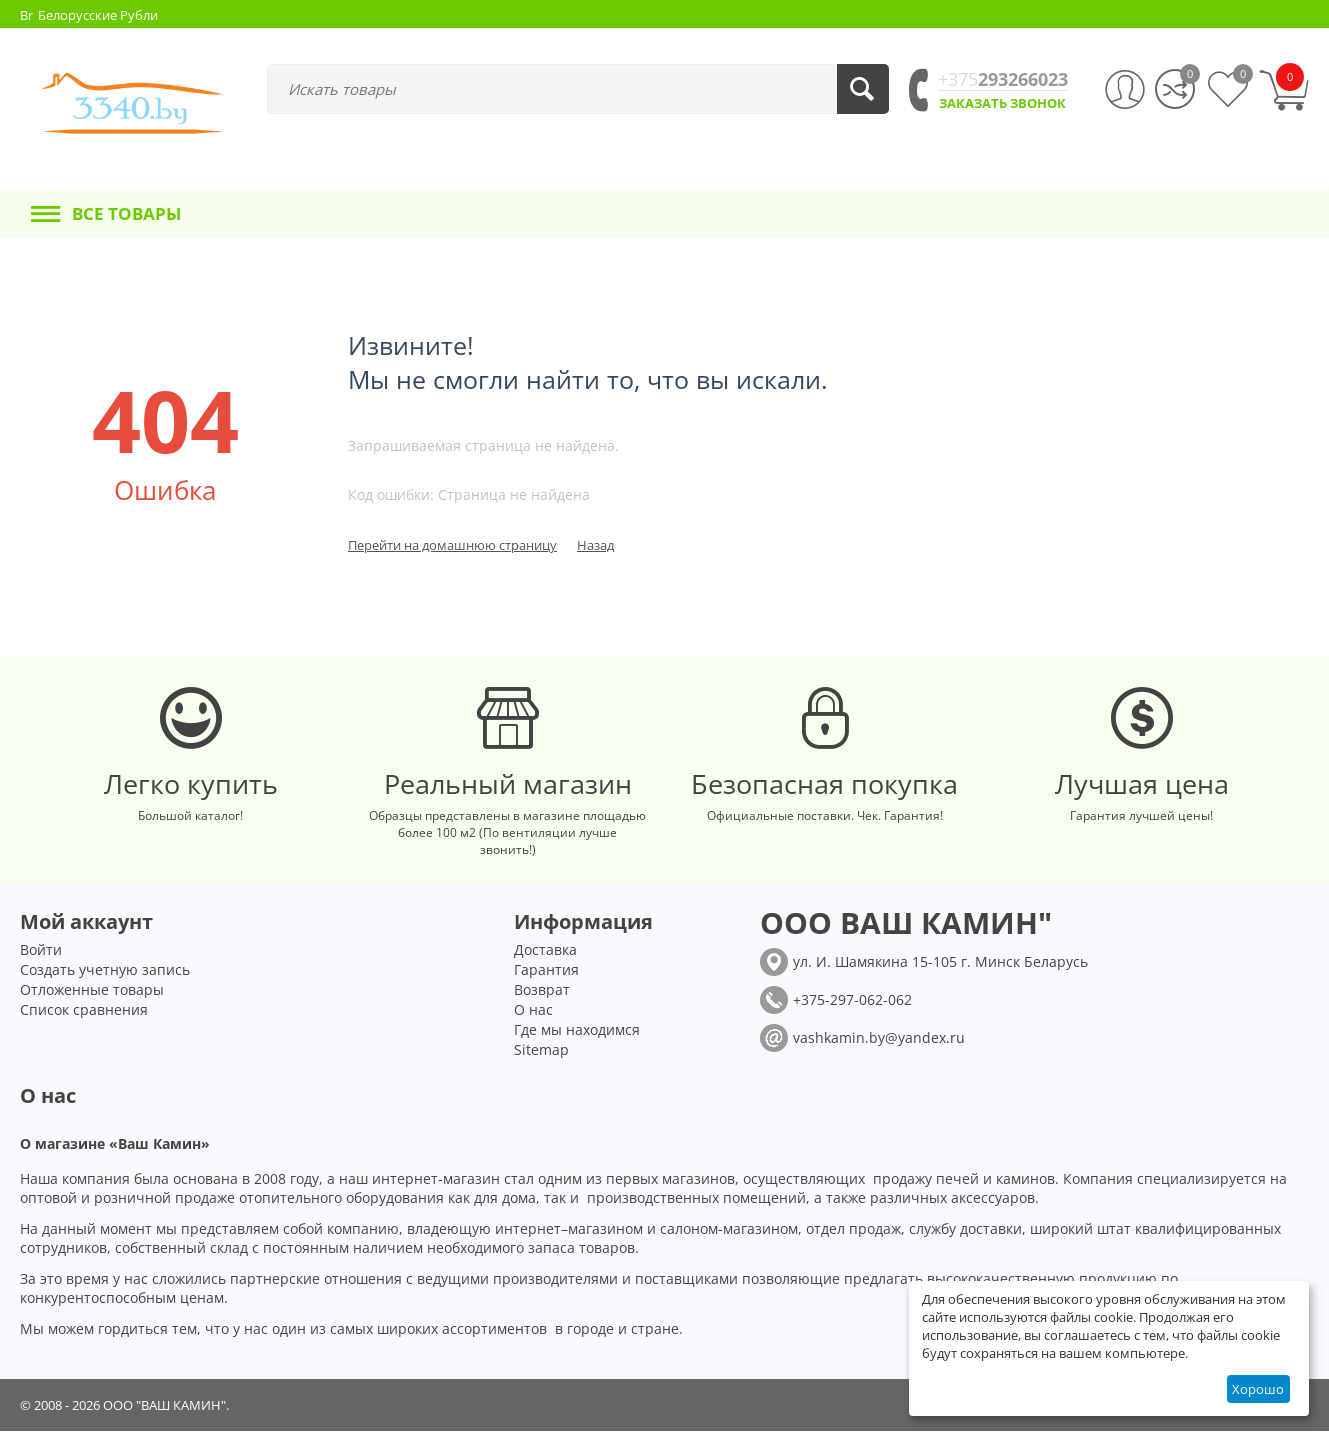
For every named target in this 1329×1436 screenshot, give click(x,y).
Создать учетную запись (105, 974)
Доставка (545, 954)
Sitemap (541, 1054)
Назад (595, 545)
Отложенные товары (92, 994)
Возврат (542, 994)
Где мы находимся (577, 1034)
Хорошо (1258, 1389)
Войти (41, 954)
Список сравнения (84, 1014)
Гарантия (546, 974)
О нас (533, 1014)
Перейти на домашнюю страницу (452, 545)
